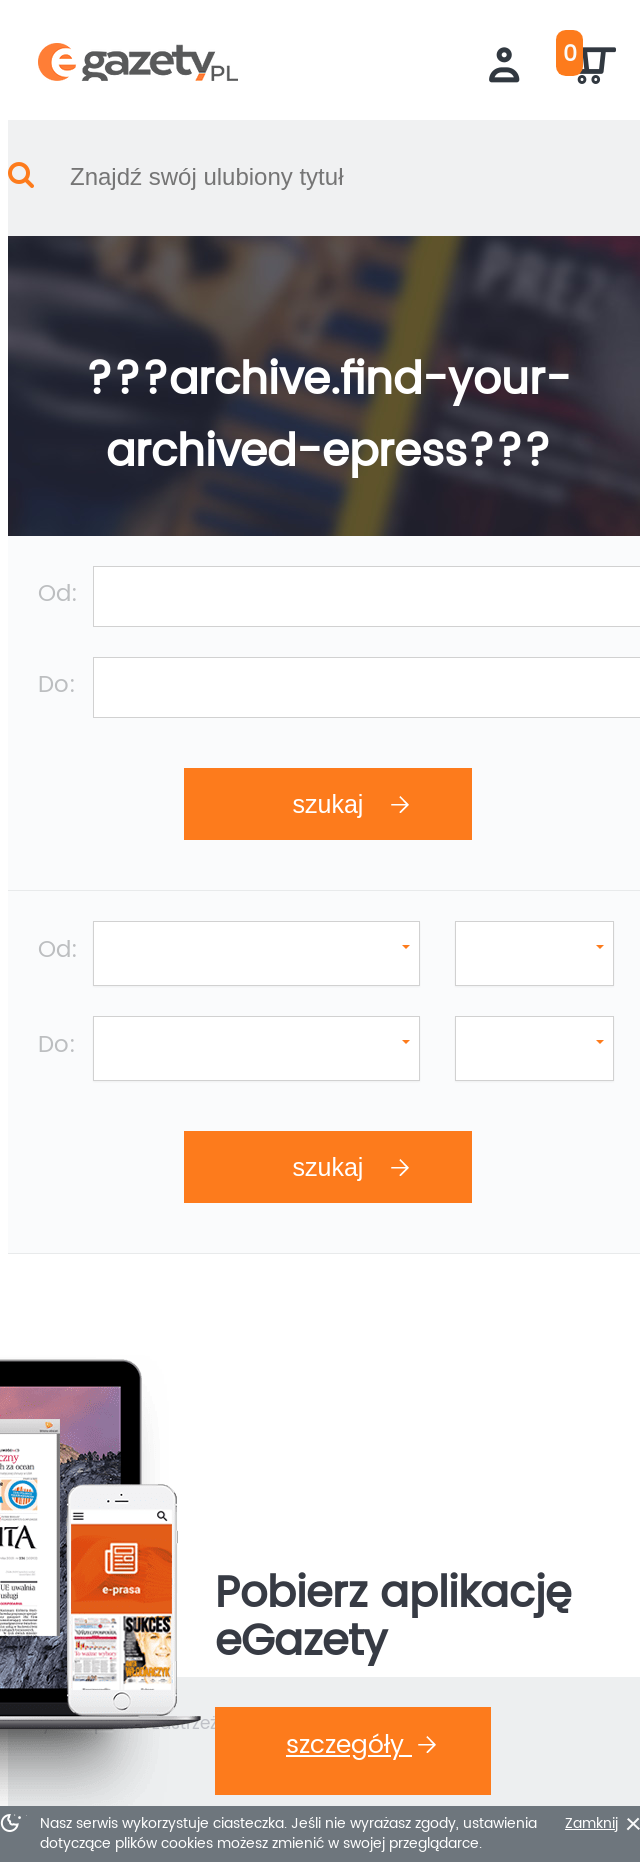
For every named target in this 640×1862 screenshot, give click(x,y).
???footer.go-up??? (320, 1750)
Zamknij (576, 1824)
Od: (50, 541)
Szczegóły (333, 1451)
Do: (49, 618)
